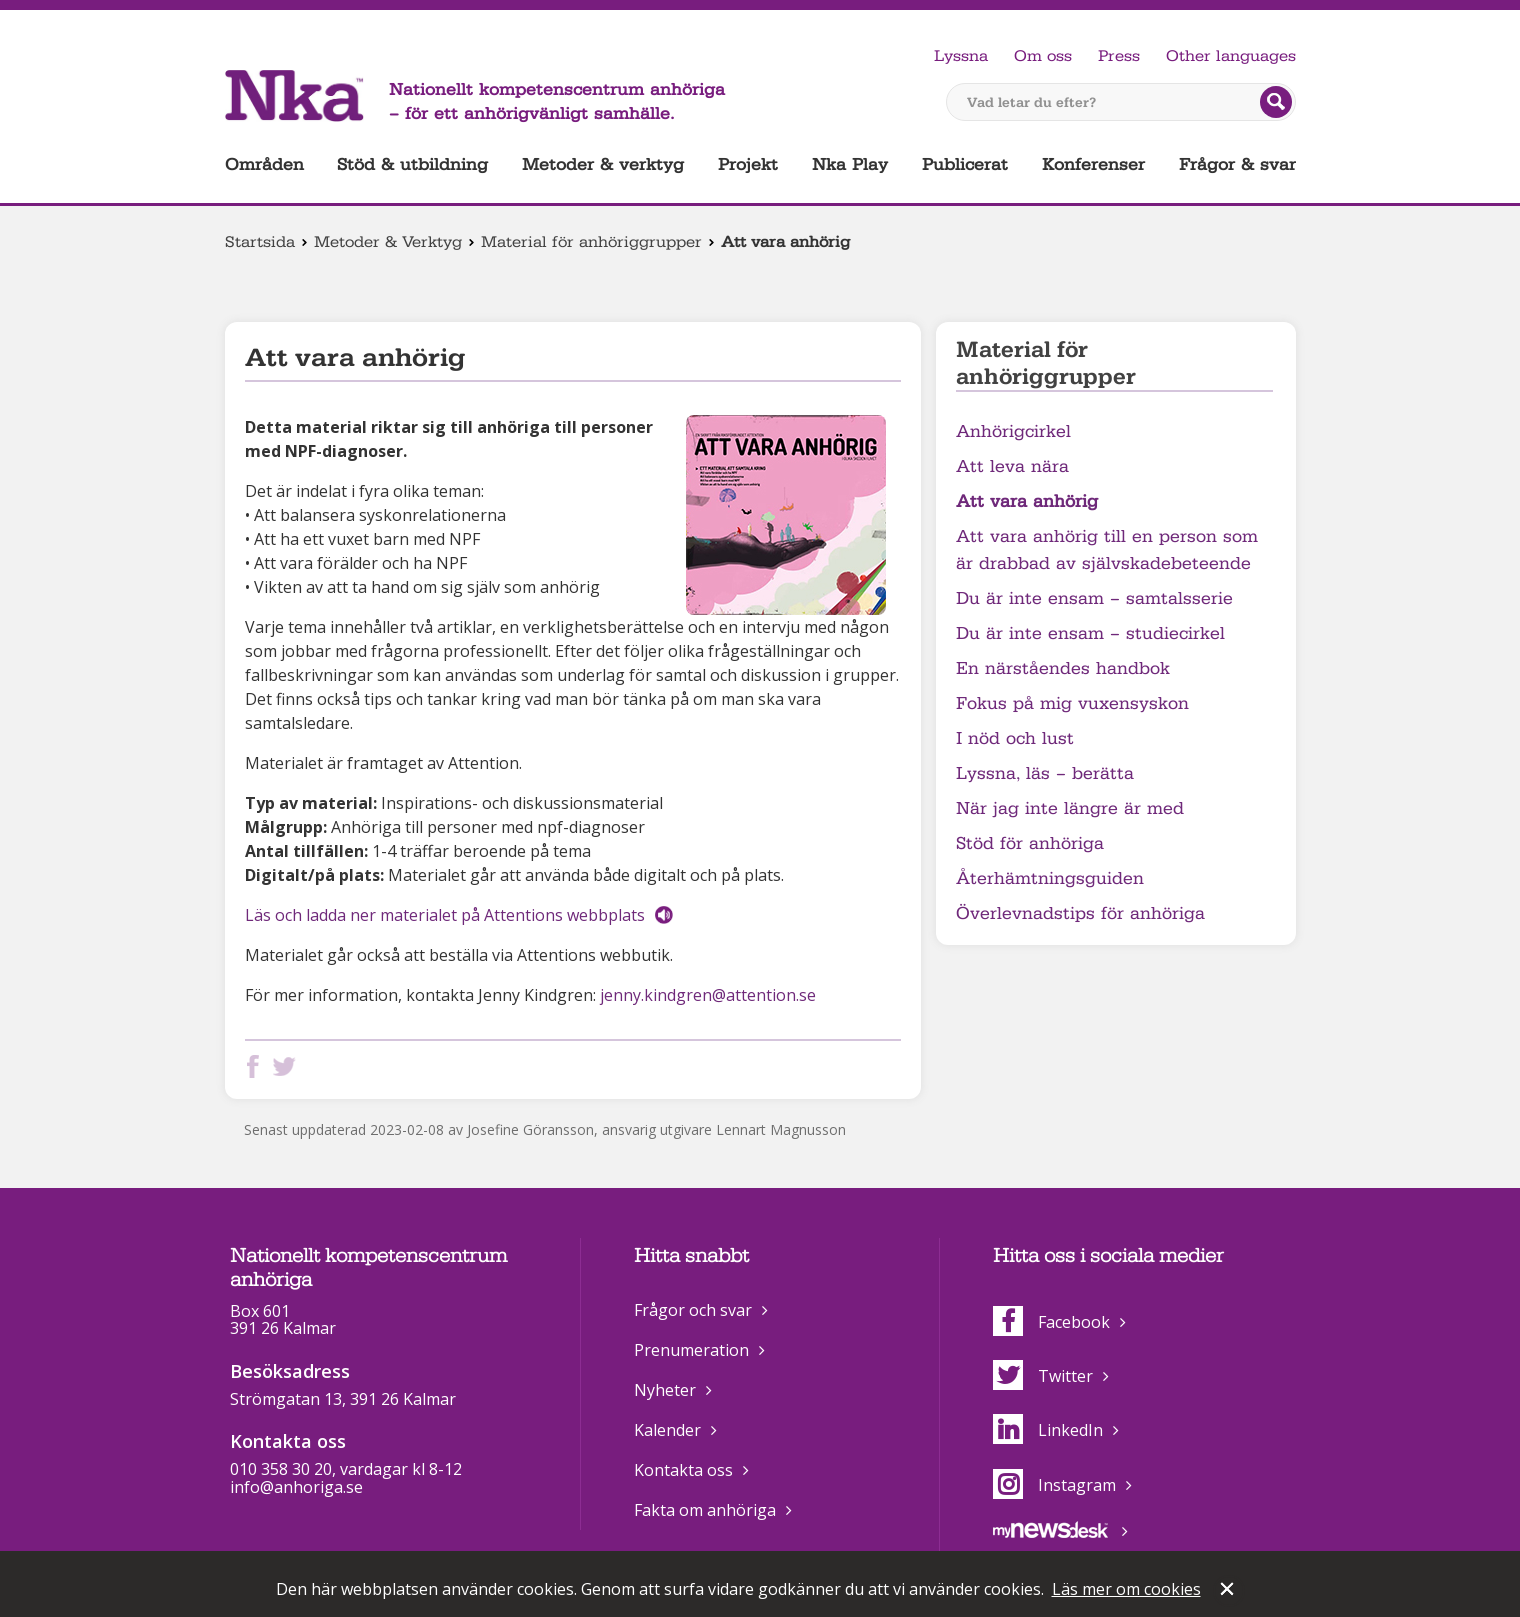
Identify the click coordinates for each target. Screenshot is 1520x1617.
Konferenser (1093, 164)
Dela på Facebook (257, 1066)
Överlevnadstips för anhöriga (1080, 913)
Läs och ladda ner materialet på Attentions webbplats (445, 915)
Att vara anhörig (1027, 501)
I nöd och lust (1015, 738)
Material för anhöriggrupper (591, 242)
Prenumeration (691, 1350)
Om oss (1043, 56)
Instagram (1054, 1485)
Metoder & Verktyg (388, 242)
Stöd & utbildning (412, 164)
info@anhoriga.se (296, 1487)
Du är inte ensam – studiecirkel (1090, 633)
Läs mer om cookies (1126, 1589)
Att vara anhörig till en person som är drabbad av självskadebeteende (1107, 550)
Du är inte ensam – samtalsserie (1094, 598)
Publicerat (965, 164)
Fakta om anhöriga (705, 1510)
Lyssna (961, 56)
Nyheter (665, 1390)
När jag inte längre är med (1070, 808)
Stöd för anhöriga (1030, 843)
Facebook (1051, 1322)
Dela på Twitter (288, 1066)
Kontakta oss (683, 1470)
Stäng (1229, 1591)
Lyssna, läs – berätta (1045, 773)
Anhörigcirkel (1013, 431)
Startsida (260, 242)
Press (1119, 56)
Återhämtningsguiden (1050, 878)
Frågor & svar (1237, 164)
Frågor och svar (693, 1310)
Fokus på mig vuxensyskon (1072, 703)
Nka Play (850, 164)
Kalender (667, 1430)
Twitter (1043, 1376)
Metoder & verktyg (603, 164)
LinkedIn (1048, 1430)
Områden (264, 164)
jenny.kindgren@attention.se (708, 995)
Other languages (1231, 56)
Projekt (748, 164)
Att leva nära (1012, 466)
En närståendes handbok (1063, 668)
